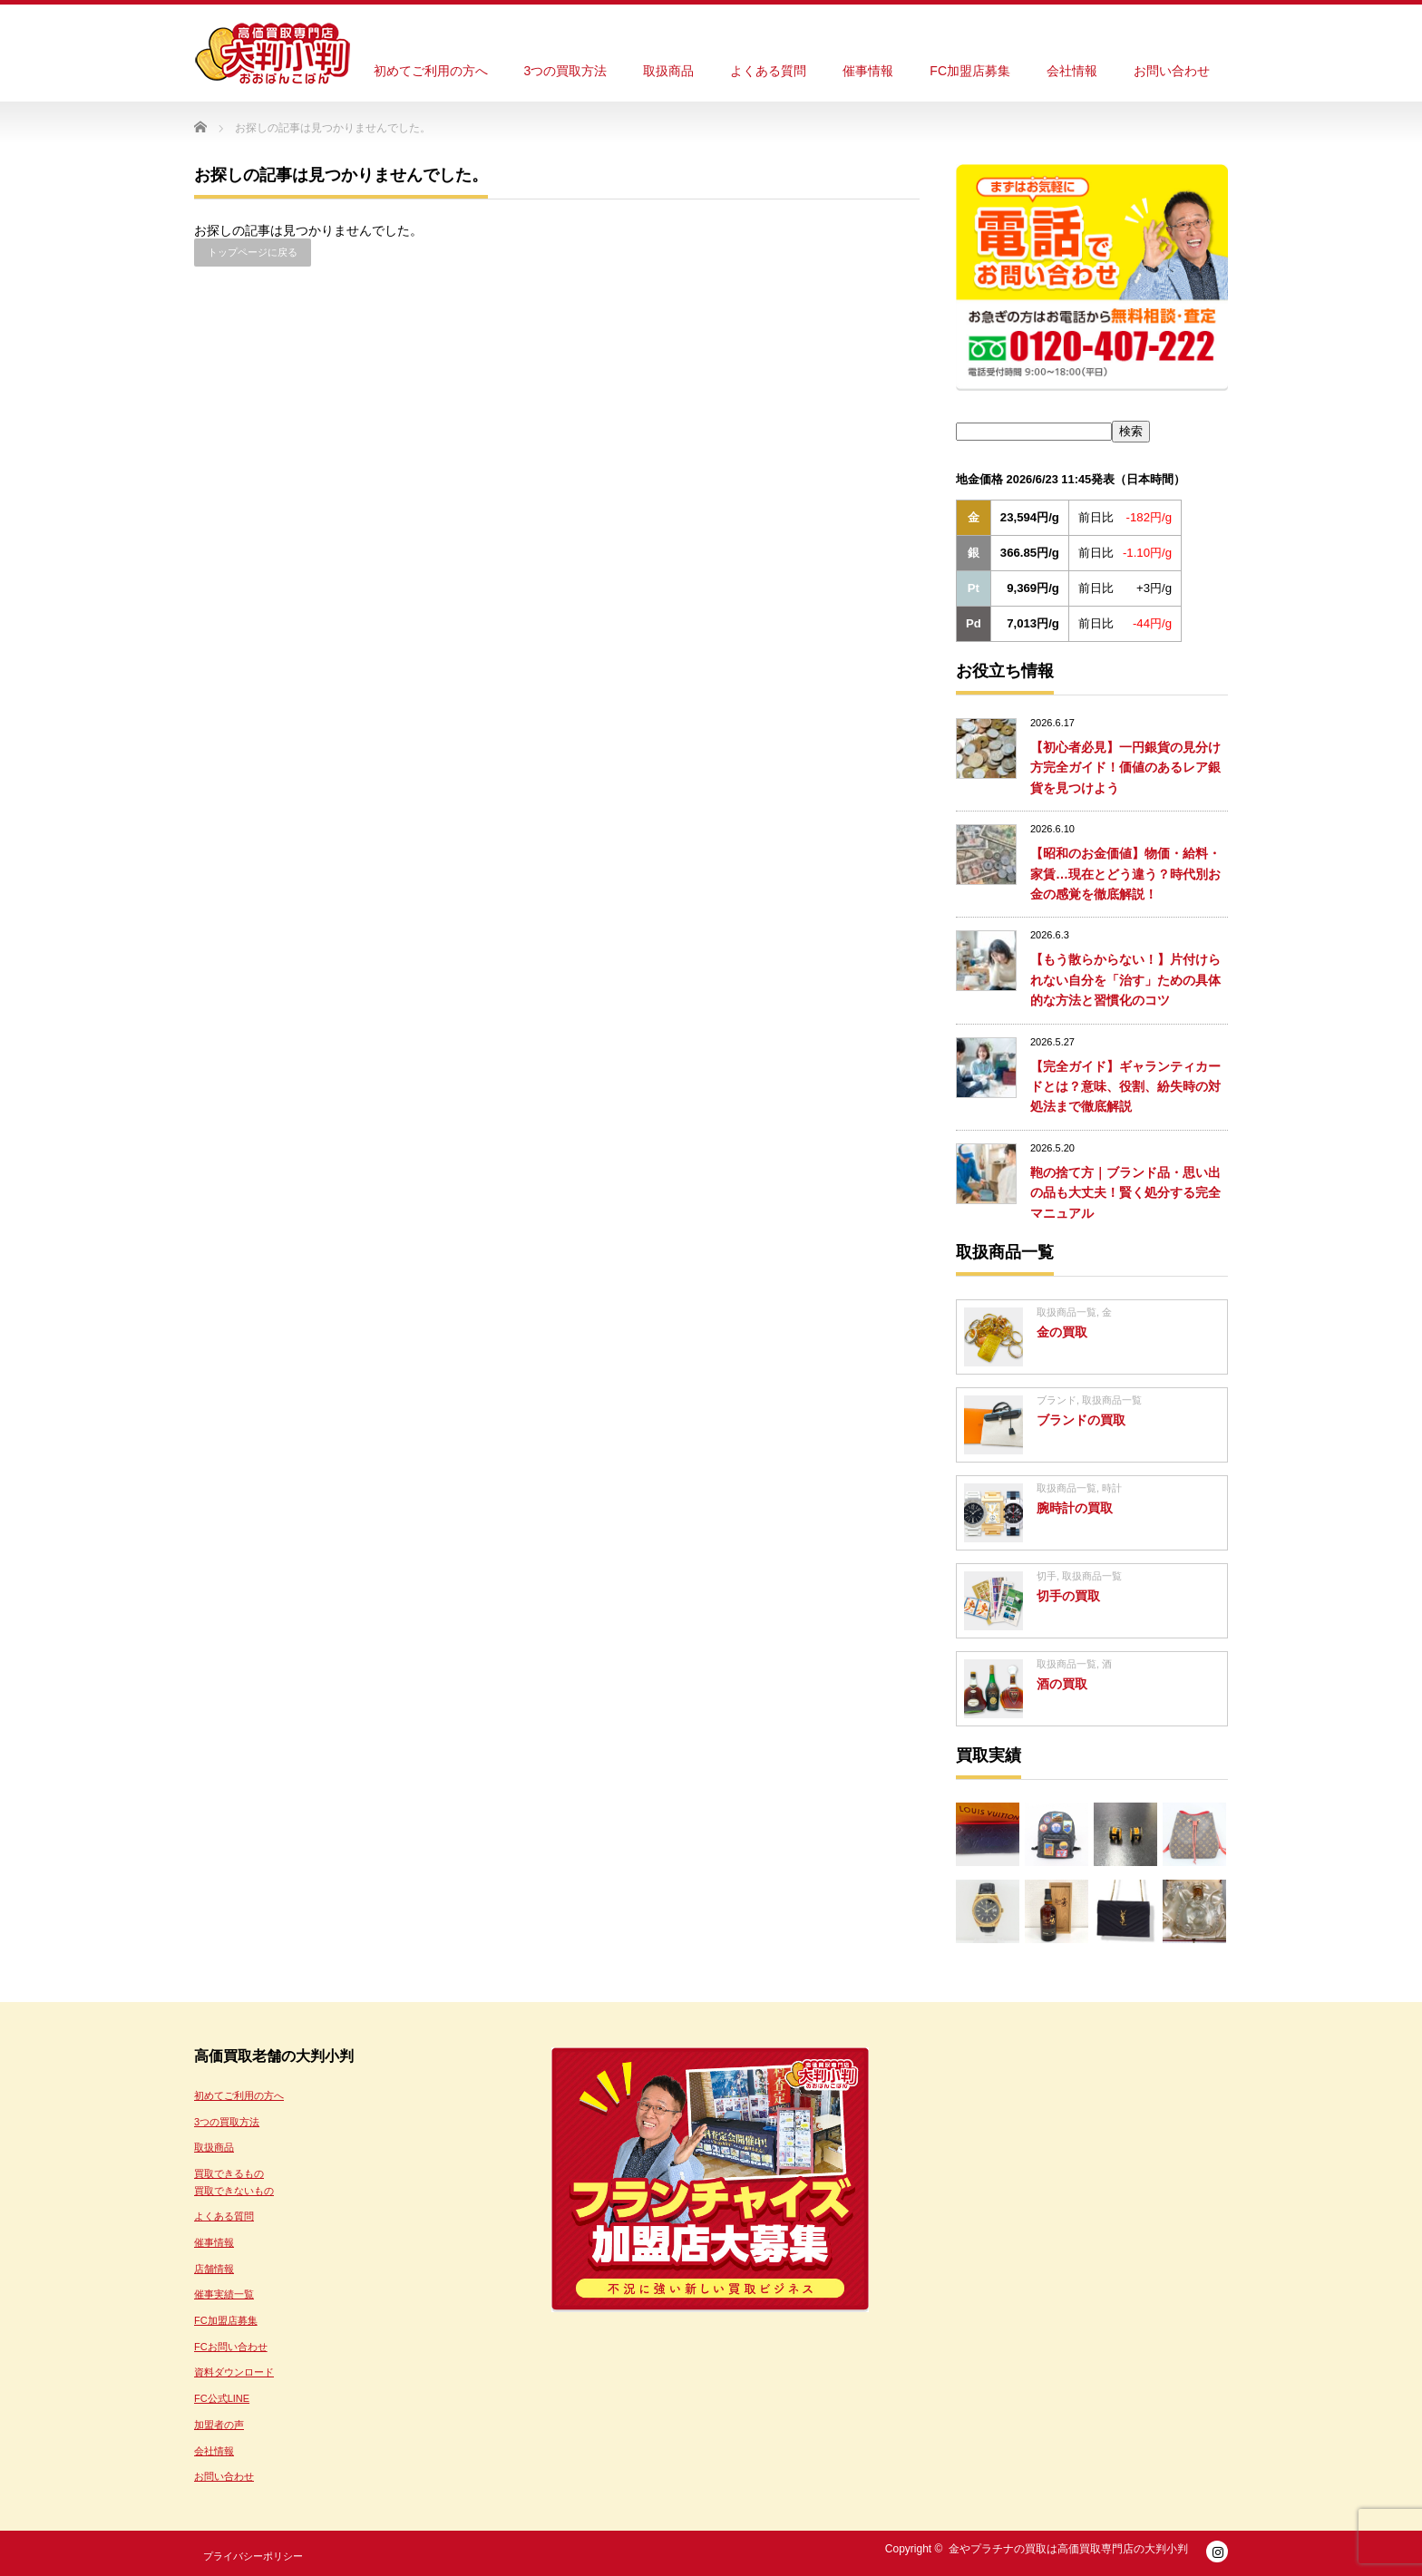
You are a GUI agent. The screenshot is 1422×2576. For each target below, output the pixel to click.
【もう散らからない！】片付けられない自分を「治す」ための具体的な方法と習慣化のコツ (1125, 979)
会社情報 (1072, 70)
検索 (1131, 431)
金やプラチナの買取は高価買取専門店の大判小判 (1068, 2548)
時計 (1112, 1487)
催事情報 (867, 70)
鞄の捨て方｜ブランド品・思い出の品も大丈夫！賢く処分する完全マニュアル (1125, 1192)
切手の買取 (1068, 1596)
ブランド (1056, 1400)
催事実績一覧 (224, 2294)
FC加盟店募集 (970, 70)
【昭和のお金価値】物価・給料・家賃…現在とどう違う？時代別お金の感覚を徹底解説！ (1125, 873)
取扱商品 (668, 70)
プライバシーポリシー (253, 2556)
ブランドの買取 (1081, 1420)
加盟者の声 (219, 2424)
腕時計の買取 (1075, 1508)
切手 (1047, 1575)
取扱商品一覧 (1066, 1312)
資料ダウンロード (234, 2372)
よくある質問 (768, 70)
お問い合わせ (1172, 70)
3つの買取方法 (566, 70)
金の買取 (1062, 1332)
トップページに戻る (252, 252)
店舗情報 (214, 2268)
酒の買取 (1062, 1684)
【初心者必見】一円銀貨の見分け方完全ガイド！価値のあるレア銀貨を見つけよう (1125, 767)
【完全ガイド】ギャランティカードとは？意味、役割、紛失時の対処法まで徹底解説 (1125, 1086)
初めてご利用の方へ (431, 70)
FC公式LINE (221, 2398)
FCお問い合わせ (231, 2346)
